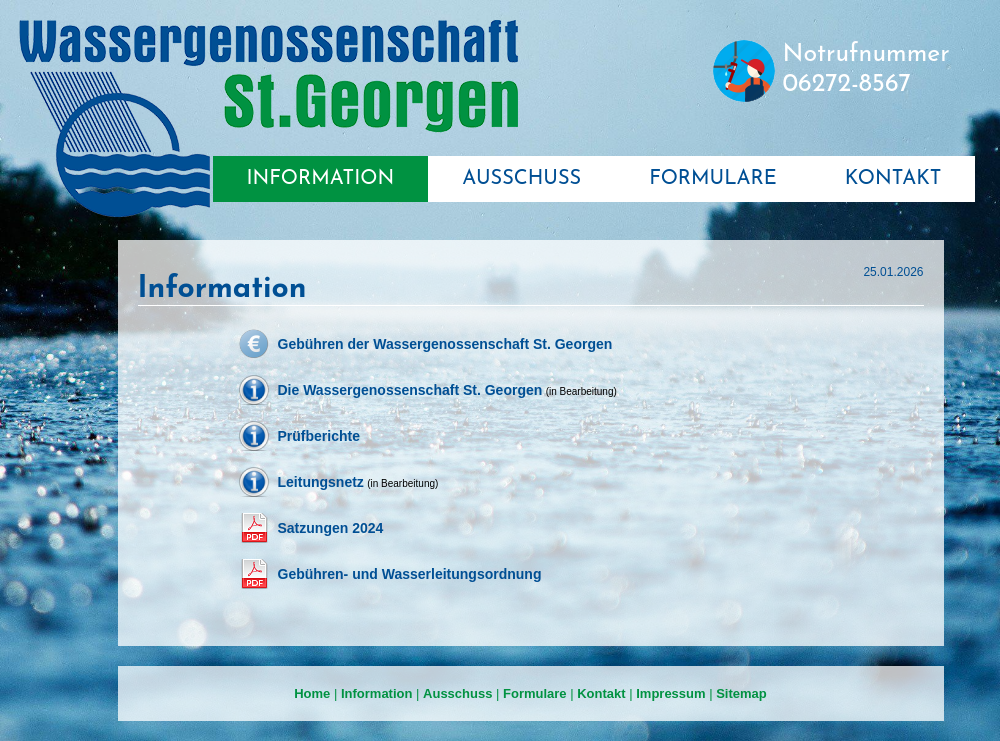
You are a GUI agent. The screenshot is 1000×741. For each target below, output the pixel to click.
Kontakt (601, 693)
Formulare (535, 693)
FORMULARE (713, 179)
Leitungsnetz (321, 482)
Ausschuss (457, 693)
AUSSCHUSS (521, 179)
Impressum (670, 693)
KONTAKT (893, 179)
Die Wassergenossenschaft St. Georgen (410, 390)
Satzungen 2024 (331, 528)
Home (312, 693)
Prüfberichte (319, 436)
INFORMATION (321, 179)
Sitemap (741, 693)
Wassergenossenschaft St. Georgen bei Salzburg (268, 118)
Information (377, 693)
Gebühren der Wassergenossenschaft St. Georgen (445, 344)
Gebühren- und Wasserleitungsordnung (410, 574)
